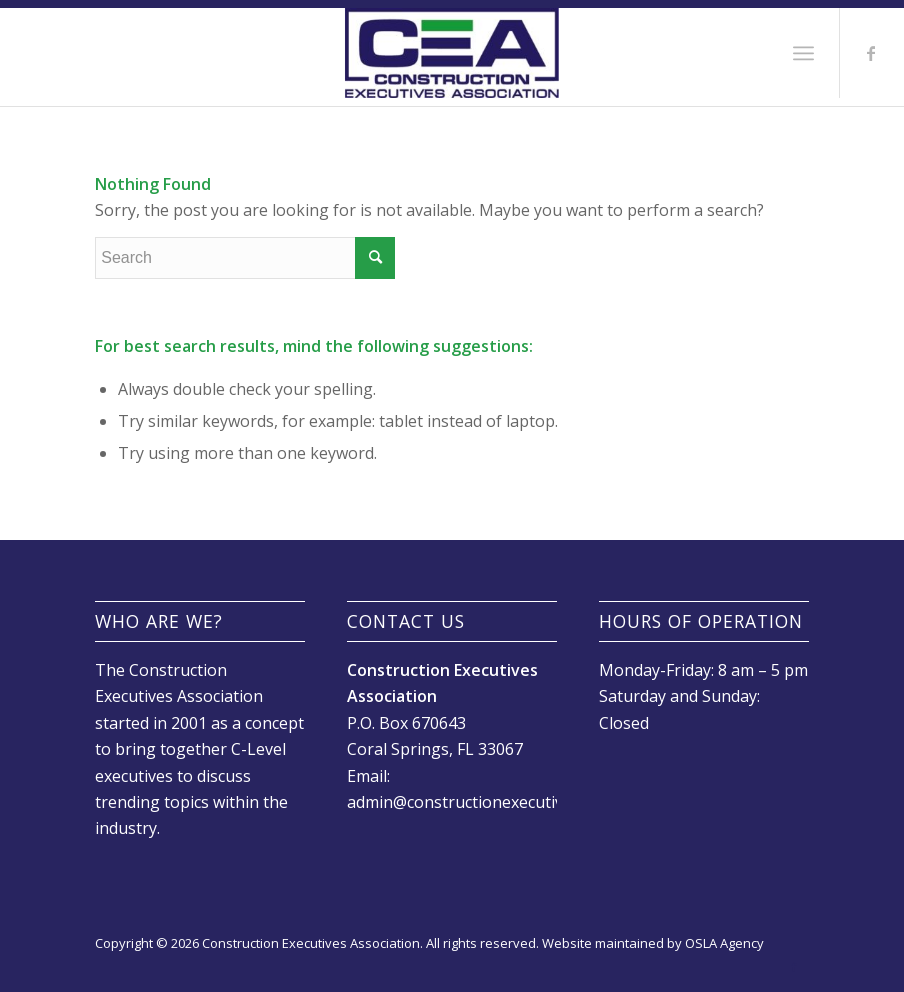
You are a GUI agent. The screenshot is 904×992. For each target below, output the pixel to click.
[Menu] (803, 53)
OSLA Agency (724, 943)
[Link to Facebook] (871, 53)
